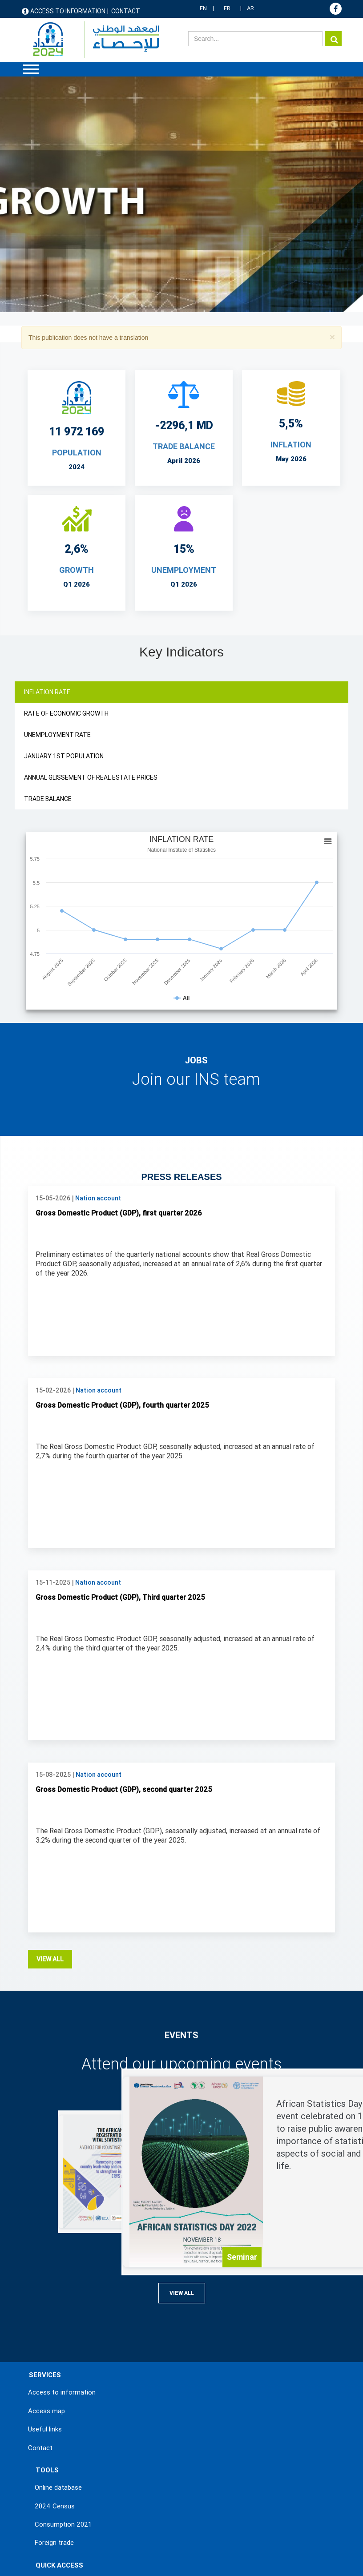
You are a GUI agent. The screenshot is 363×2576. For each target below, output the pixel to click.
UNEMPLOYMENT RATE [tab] (57, 734)
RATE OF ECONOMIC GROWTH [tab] (66, 713)
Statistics (49, 2442)
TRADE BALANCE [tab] (48, 798)
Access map (46, 2233)
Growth (76, 570)
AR (250, 8)
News (43, 2405)
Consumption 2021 (63, 2347)
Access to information (67, 11)
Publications (53, 2423)
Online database (58, 2310)
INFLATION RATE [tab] (47, 692)
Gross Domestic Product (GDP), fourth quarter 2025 (122, 1227)
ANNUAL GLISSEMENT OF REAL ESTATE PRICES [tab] (90, 777)
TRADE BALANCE (184, 446)
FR (227, 8)
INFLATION (290, 444)
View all (50, 1781)
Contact (125, 11)
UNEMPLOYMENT (183, 570)
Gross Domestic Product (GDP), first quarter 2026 (119, 1035)
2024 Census (55, 2328)
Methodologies (57, 2460)
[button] (332, 337)
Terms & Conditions (55, 2552)
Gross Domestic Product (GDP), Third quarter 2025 (120, 1419)
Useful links (45, 2251)
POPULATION (76, 452)
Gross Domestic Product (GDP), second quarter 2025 (124, 1611)
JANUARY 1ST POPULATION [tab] (64, 756)
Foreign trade (54, 2365)
